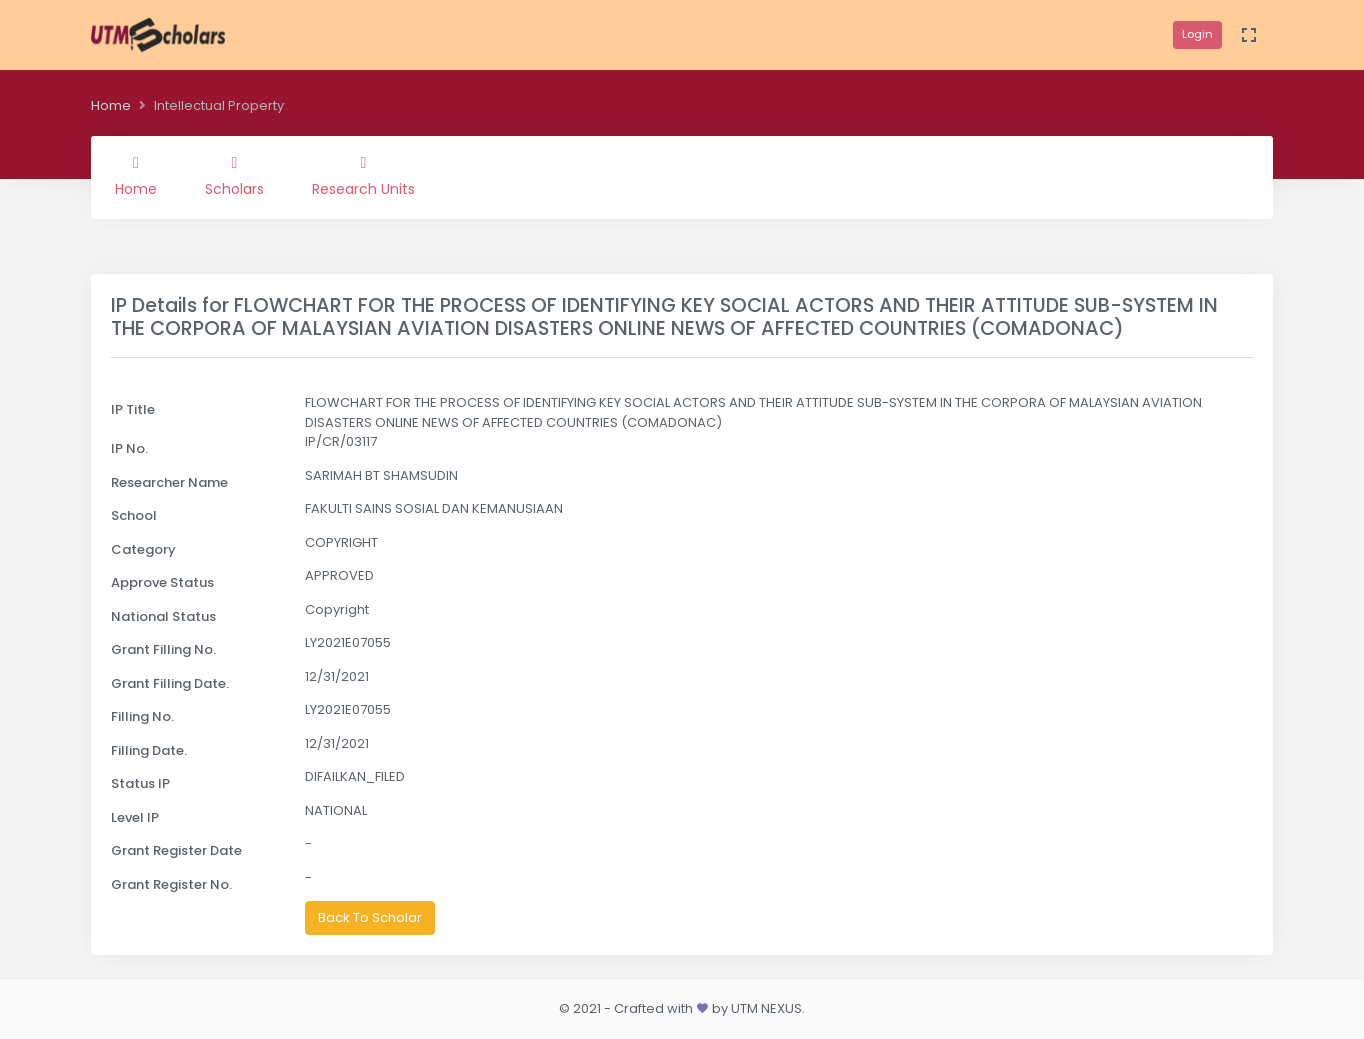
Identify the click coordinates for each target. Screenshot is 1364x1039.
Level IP (135, 817)
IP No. (129, 448)
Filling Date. (149, 750)
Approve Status (162, 582)
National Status (163, 616)
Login (1197, 34)
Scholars (234, 177)
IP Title (133, 409)
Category (143, 549)
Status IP (140, 783)
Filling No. (142, 716)
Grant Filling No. (163, 649)
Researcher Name (169, 482)
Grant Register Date (176, 850)
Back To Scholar (370, 917)
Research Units (363, 177)
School (134, 515)
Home (111, 105)
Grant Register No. (171, 884)
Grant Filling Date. (170, 683)
